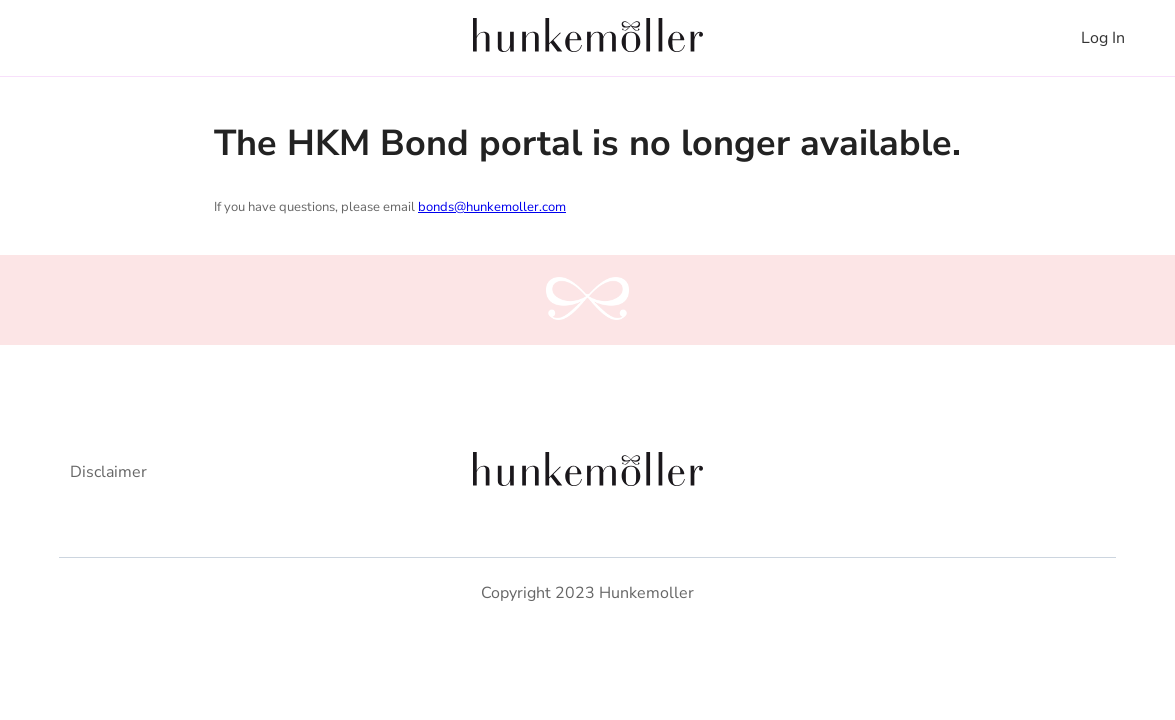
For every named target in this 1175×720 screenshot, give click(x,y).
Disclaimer (108, 472)
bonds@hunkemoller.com (492, 207)
